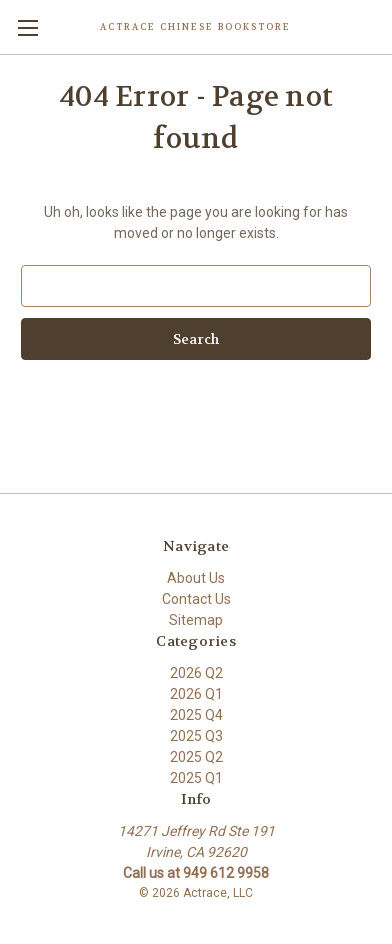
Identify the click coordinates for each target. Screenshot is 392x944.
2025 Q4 (196, 715)
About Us (196, 578)
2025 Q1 (196, 778)
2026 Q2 (196, 673)
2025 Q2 (196, 757)
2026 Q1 (196, 694)
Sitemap (196, 620)
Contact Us (196, 599)
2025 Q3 (196, 736)
